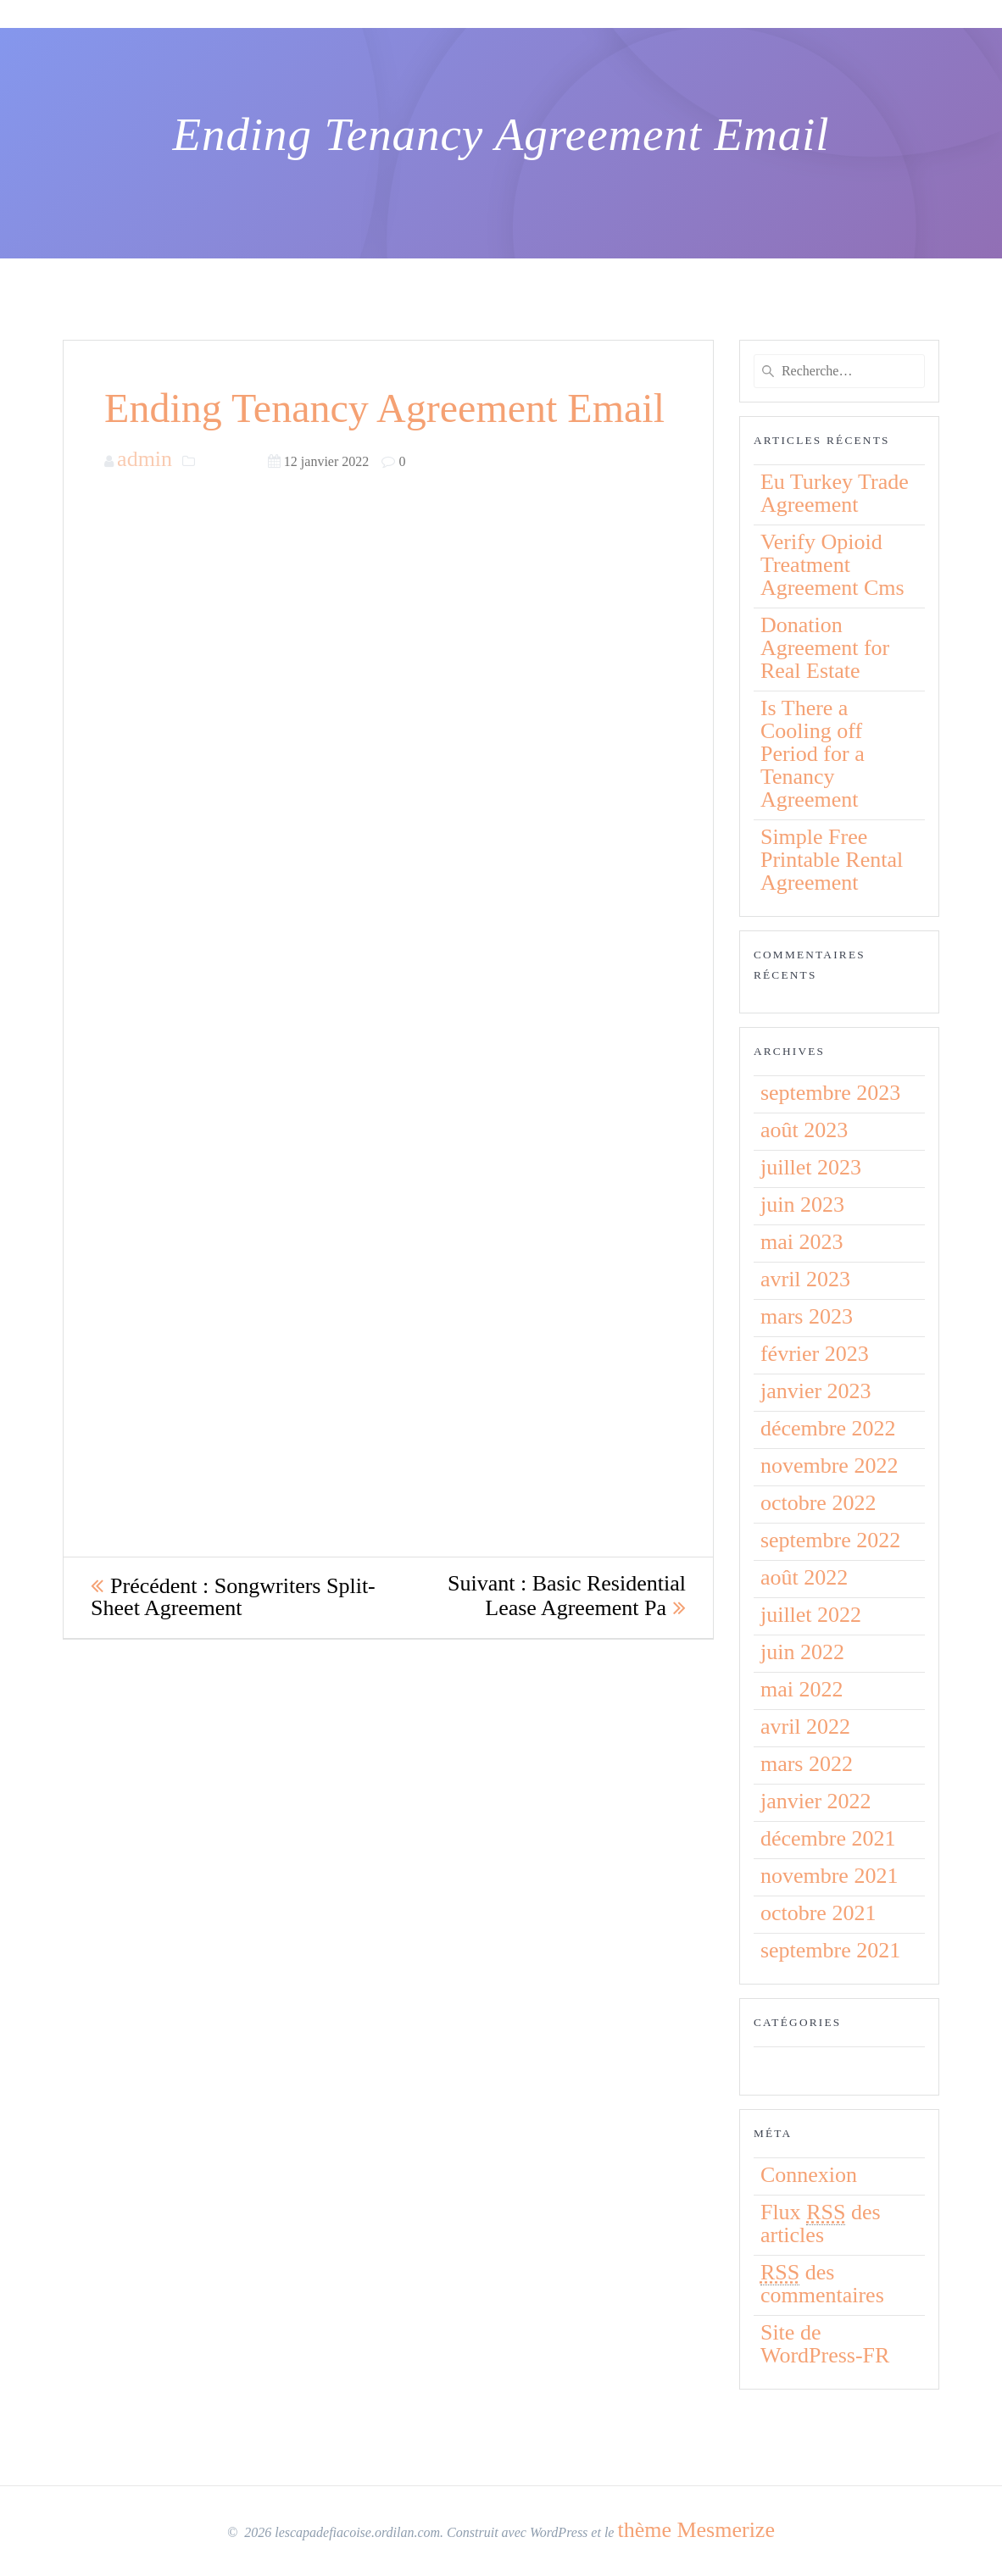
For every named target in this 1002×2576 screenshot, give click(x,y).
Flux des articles (820, 2223)
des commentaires (822, 2283)
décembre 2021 (828, 1838)
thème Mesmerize (696, 2530)
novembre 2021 (829, 1875)
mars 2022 (806, 1764)
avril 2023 (805, 1279)
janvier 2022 (815, 1801)
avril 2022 (805, 1726)
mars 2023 (806, 1316)
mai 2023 (801, 1242)
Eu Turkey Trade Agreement (834, 493)
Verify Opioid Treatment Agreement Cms (832, 565)
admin (144, 459)
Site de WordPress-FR (824, 2344)
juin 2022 (802, 1652)
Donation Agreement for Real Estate (824, 648)
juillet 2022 (810, 1614)
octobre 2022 (818, 1503)
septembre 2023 (830, 1092)
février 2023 (814, 1353)
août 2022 (804, 1577)
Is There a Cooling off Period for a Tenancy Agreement (812, 754)
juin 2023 (802, 1204)
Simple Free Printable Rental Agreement (831, 859)
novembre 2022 (829, 1465)
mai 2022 (801, 1689)
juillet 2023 (810, 1167)
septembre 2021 (830, 1950)
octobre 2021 (818, 1913)
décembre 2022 (828, 1428)
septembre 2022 (830, 1540)
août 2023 (804, 1130)
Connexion (808, 2174)
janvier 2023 (815, 1391)
